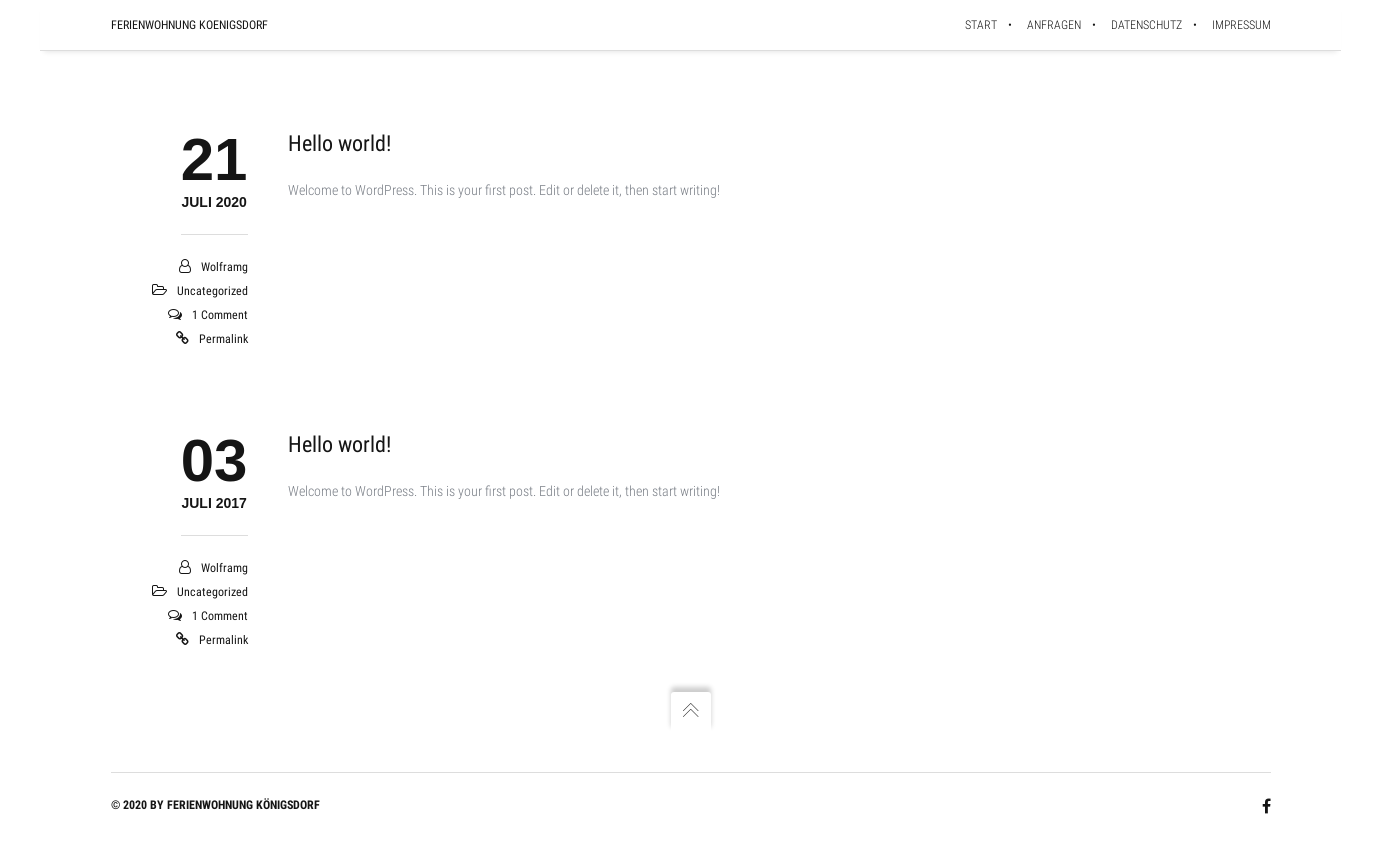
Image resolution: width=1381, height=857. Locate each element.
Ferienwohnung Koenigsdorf (189, 25)
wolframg (224, 267)
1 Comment (220, 315)
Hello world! (339, 143)
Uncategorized (212, 291)
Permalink (223, 339)
